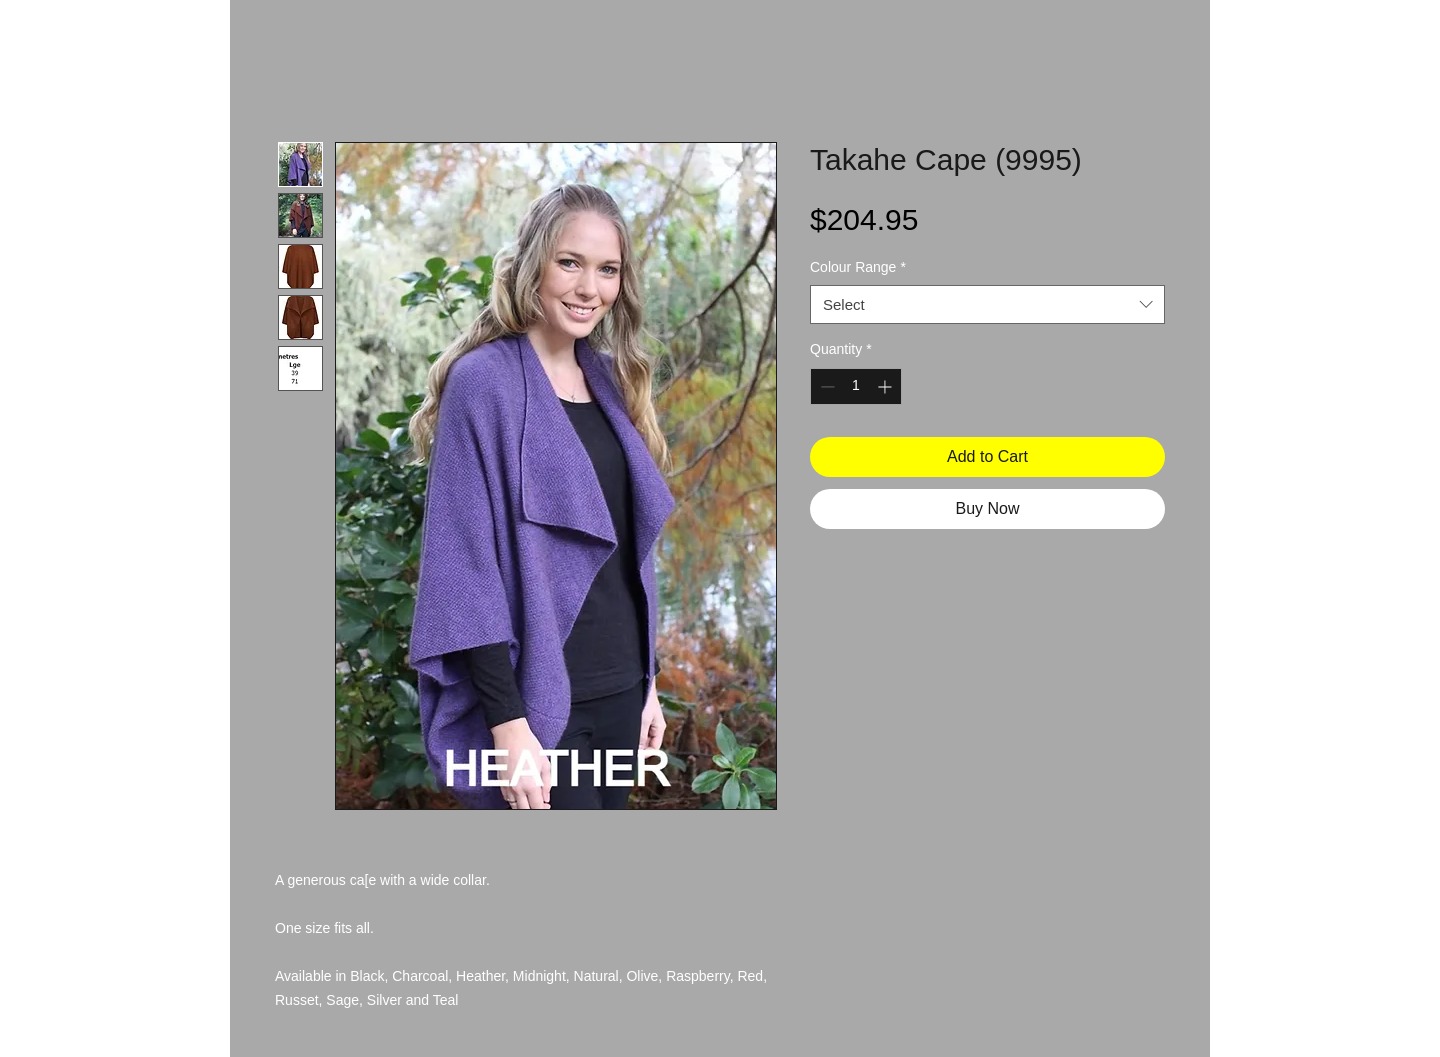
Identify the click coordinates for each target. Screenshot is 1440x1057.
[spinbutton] (856, 386)
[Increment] (886, 386)
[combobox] (987, 304)
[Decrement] (825, 386)
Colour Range (858, 267)
